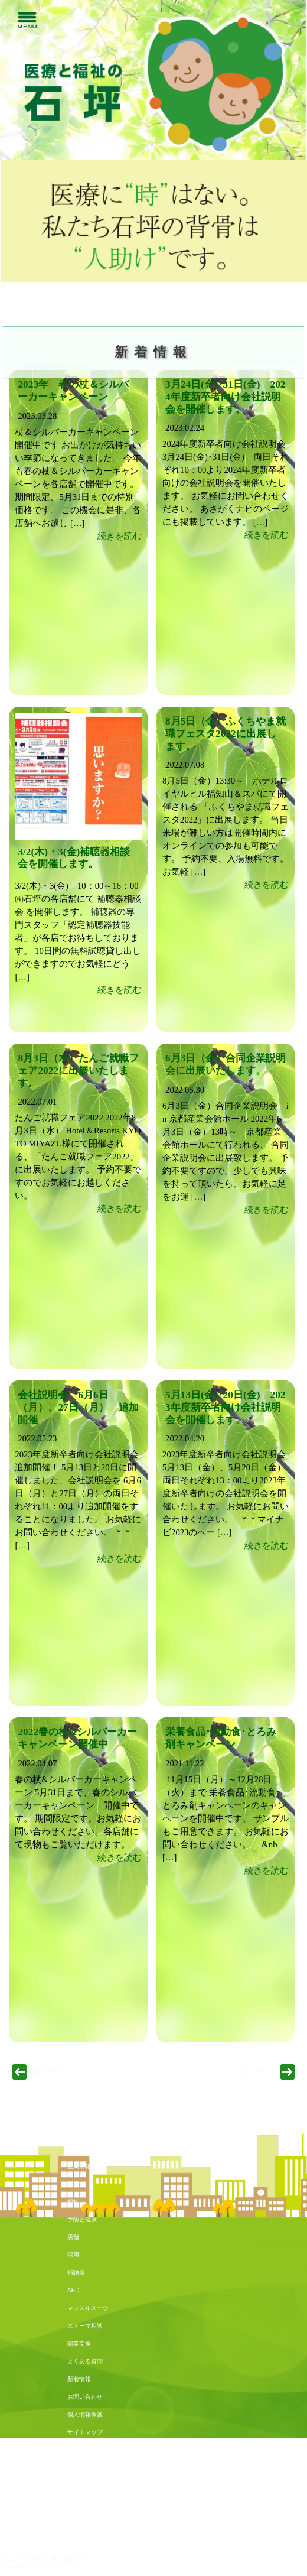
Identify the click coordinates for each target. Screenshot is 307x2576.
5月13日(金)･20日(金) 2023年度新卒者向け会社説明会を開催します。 (225, 1407)
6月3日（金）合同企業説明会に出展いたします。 (225, 1064)
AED (73, 2290)
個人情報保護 (85, 2414)
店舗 (73, 2237)
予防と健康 (82, 2219)
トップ (76, 2148)
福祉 (73, 2201)
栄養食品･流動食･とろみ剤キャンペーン (220, 1738)
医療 (73, 2184)
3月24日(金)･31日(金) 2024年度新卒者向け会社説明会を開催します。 (225, 397)
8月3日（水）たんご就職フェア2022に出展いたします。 (78, 1071)
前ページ (47, 2071)
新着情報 (79, 2379)
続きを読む (119, 536)
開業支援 (79, 2343)
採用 (73, 2255)
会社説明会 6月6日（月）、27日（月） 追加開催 (78, 1407)
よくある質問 (85, 2361)
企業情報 (79, 2166)
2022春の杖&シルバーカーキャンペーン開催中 (77, 1738)
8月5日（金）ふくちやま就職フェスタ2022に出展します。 (225, 734)
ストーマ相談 (85, 2325)
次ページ (259, 2071)
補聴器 (76, 2272)
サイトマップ (85, 2432)
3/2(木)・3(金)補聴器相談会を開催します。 (74, 858)
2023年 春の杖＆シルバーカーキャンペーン (73, 390)
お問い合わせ (85, 2396)
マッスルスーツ (88, 2308)
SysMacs (33, 2566)
